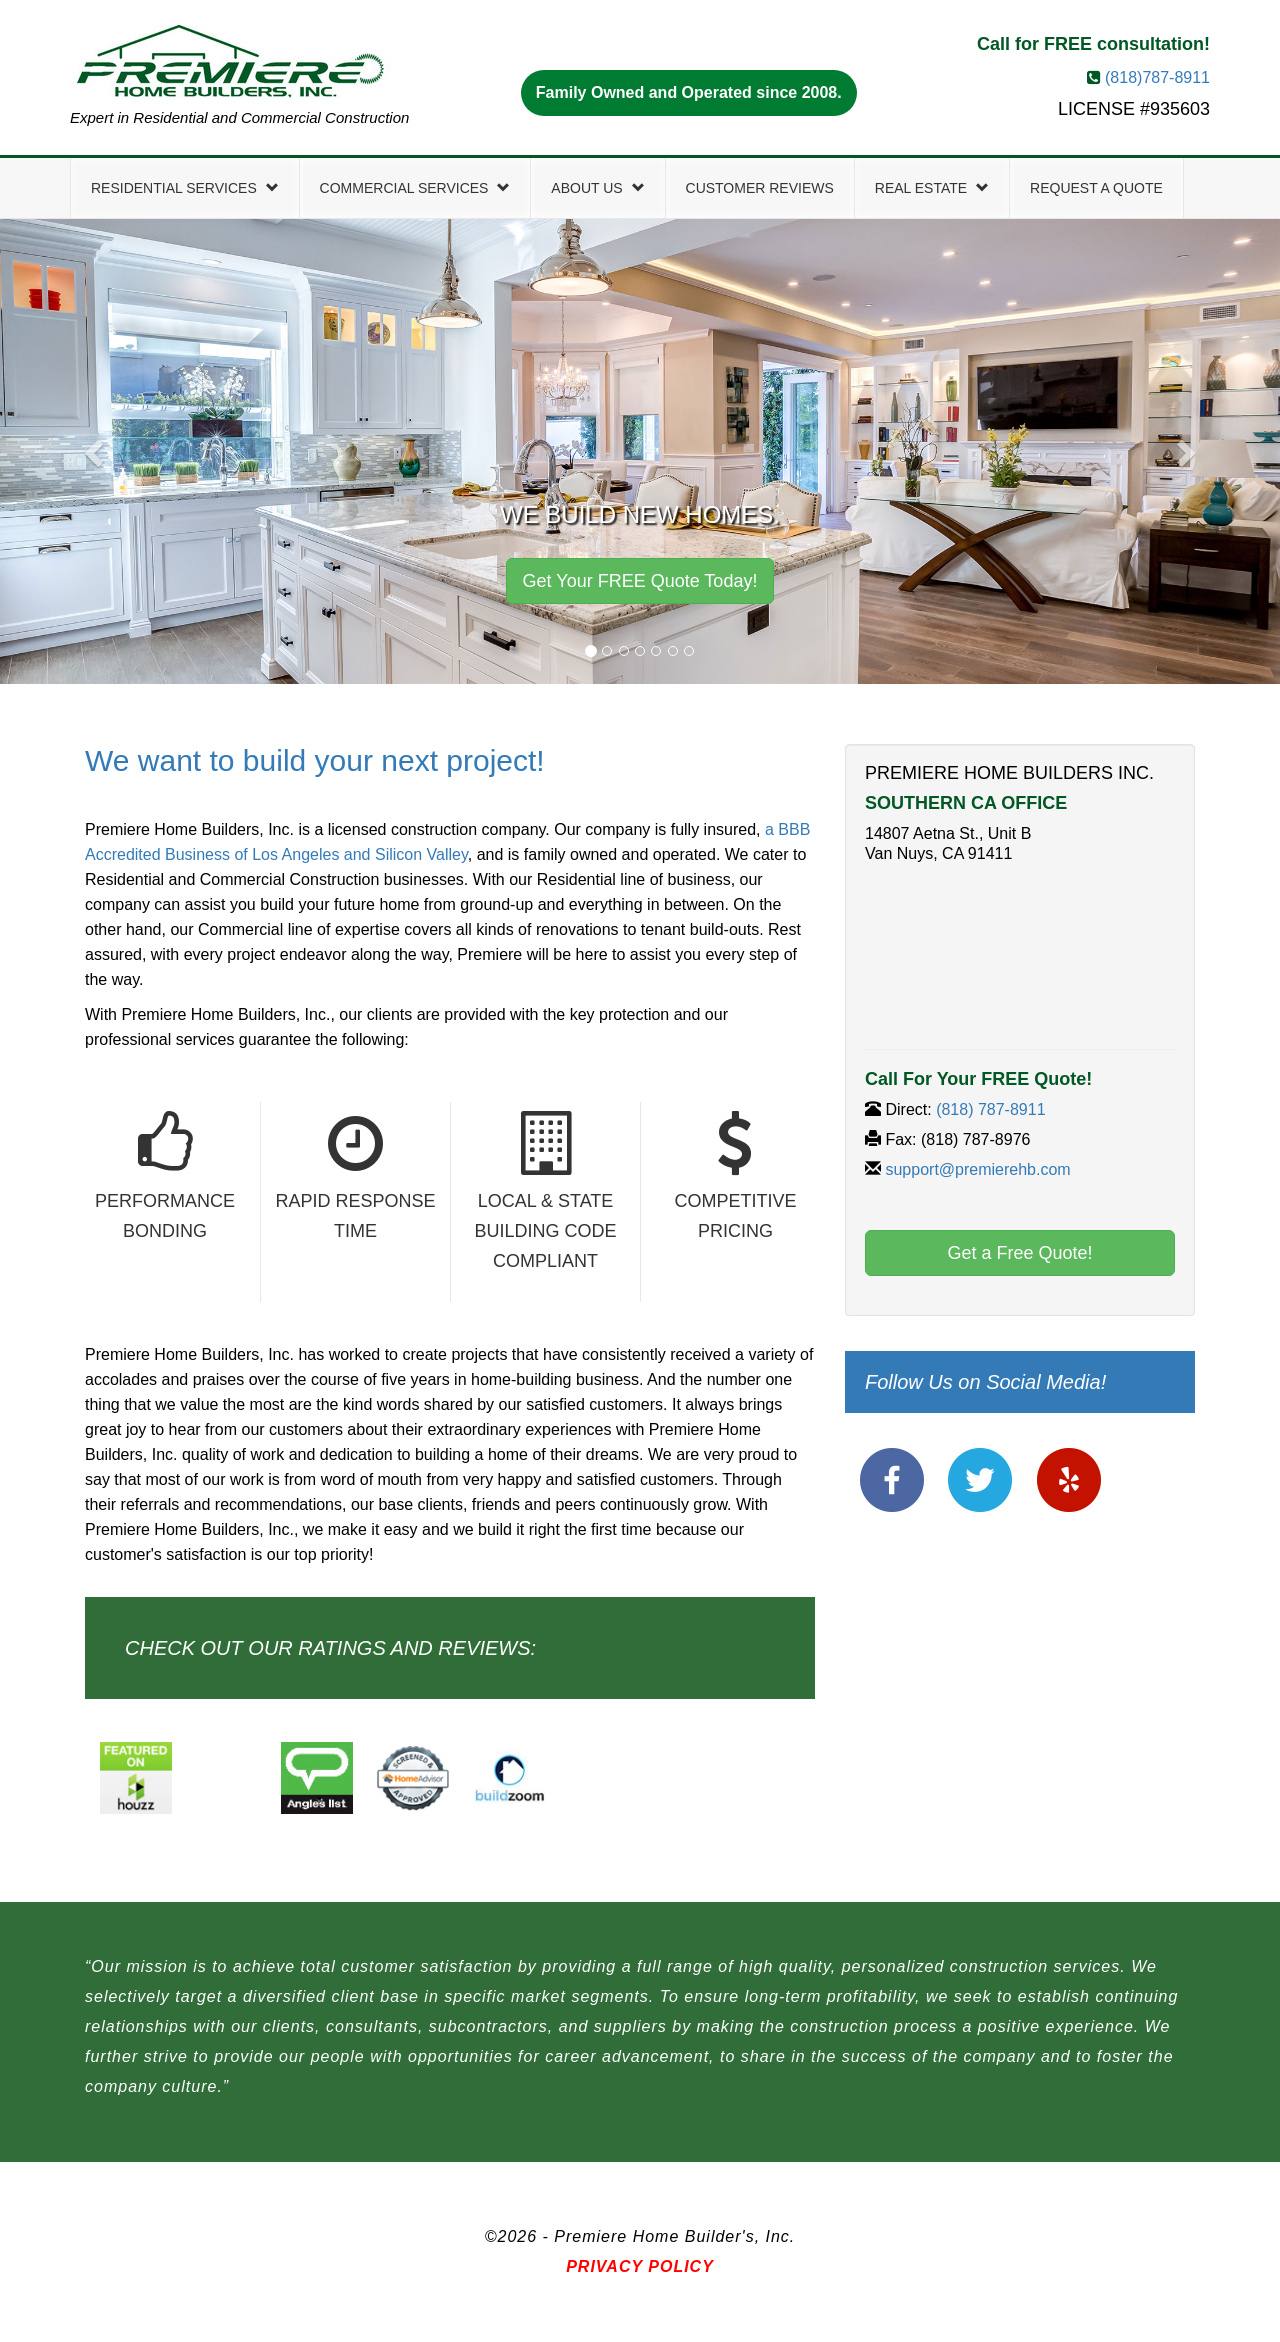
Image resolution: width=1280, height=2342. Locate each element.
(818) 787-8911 (990, 1109)
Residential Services (185, 188)
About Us (597, 188)
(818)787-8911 (1157, 77)
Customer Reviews (760, 188)
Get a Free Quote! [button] (1019, 1253)
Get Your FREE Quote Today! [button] (640, 581)
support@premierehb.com (977, 1169)
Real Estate (932, 188)
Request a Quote (1096, 188)
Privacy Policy (640, 2266)
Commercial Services (415, 188)
